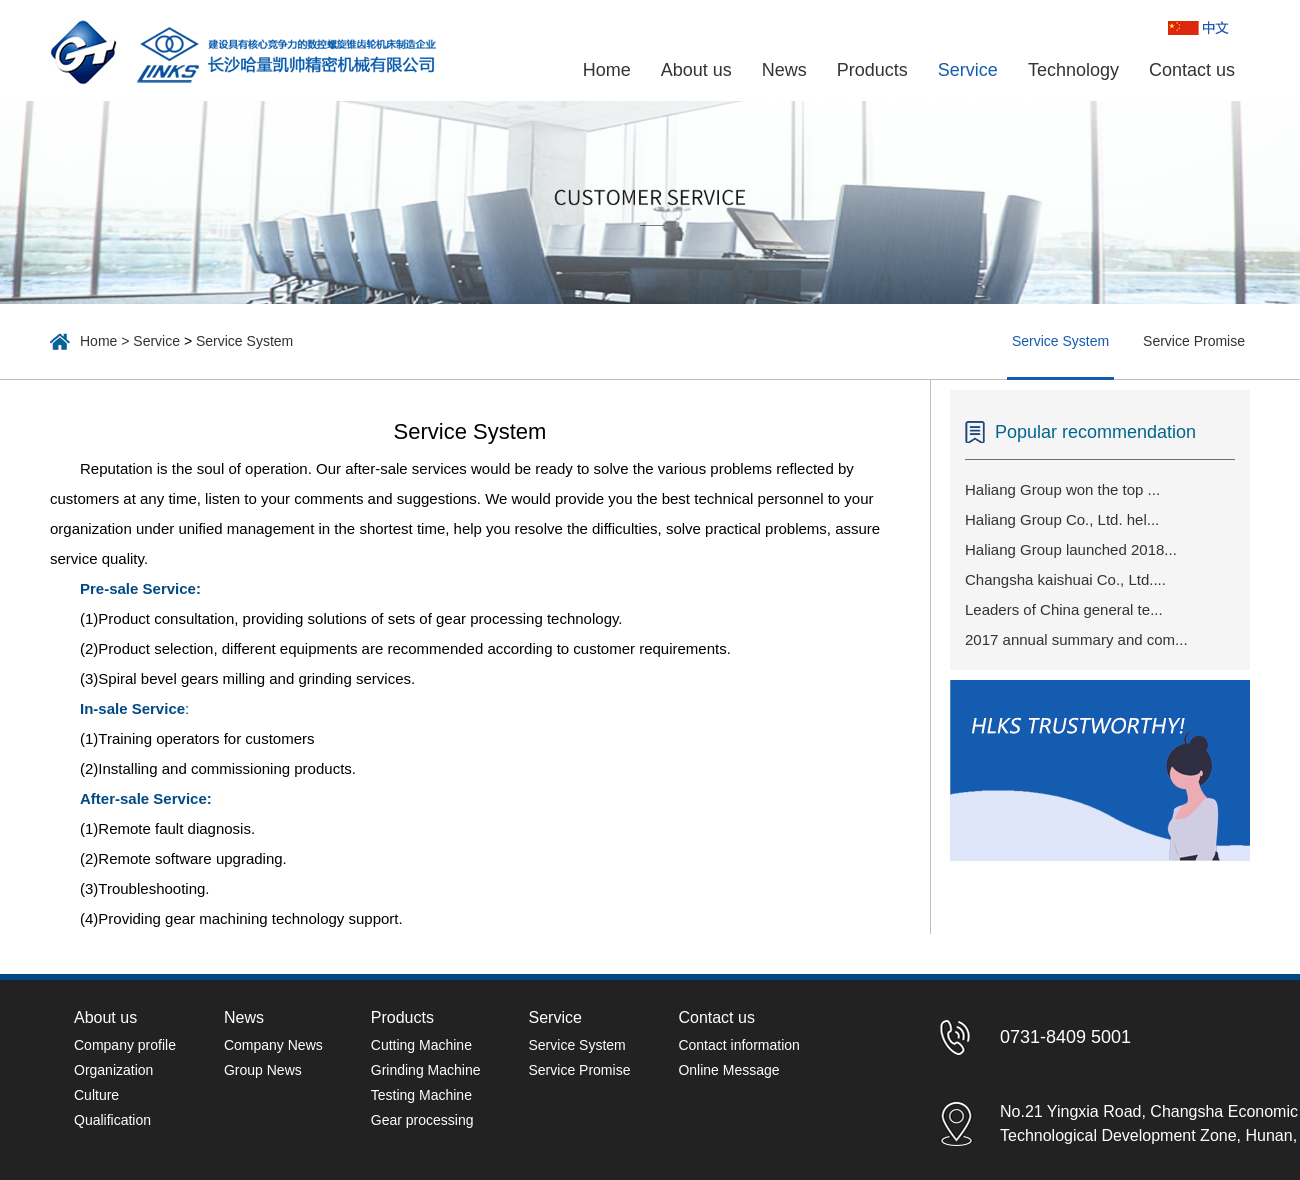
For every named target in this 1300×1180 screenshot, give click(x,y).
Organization (113, 1070)
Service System (244, 341)
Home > (106, 341)
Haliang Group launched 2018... (1071, 549)
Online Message (728, 1070)
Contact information (738, 1045)
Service (968, 70)
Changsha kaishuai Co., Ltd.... (1065, 579)
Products (872, 70)
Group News (263, 1070)
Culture (96, 1095)
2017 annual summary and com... (1076, 639)
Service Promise (1194, 341)
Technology (1073, 70)
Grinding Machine (426, 1070)
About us (696, 70)
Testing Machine (421, 1095)
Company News (273, 1045)
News (784, 70)
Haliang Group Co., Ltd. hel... (1062, 519)
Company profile (125, 1045)
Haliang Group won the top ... (1062, 489)
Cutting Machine (421, 1045)
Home (607, 70)
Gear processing (422, 1120)
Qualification (112, 1120)
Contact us (1192, 70)
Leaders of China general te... (1064, 609)
